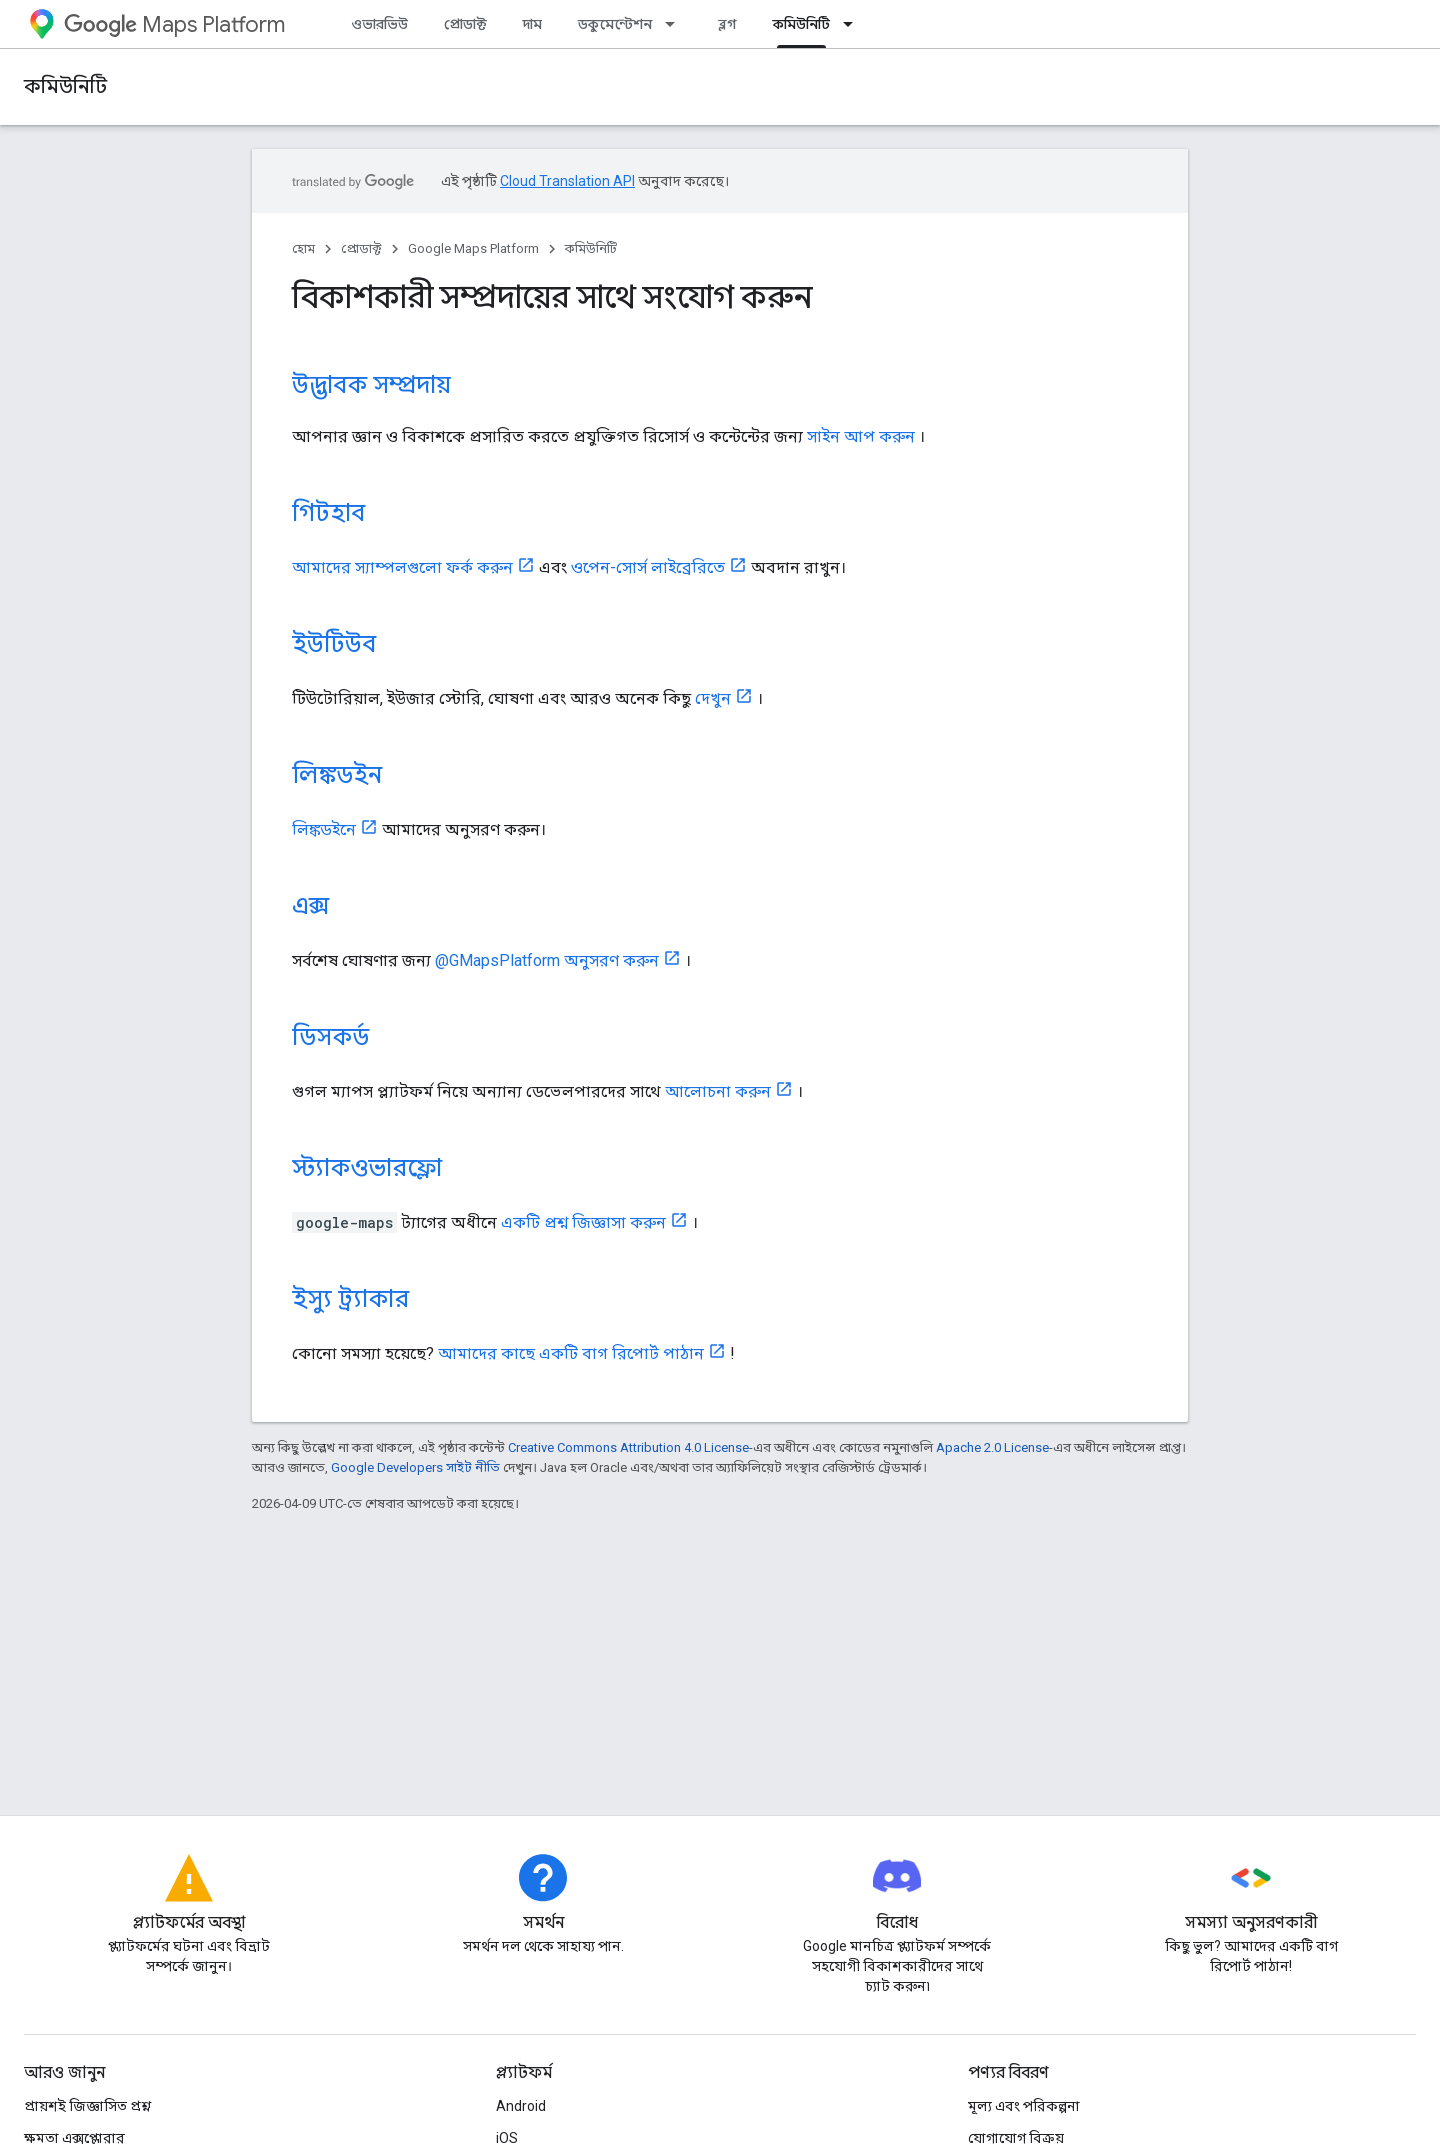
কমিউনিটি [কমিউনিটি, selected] (801, 24)
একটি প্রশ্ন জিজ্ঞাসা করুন (583, 1222)
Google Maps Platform (473, 248)
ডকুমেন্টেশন (615, 24)
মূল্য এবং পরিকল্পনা (1024, 2106)
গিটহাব (328, 513)
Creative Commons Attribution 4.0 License (628, 1447)
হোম (303, 248)
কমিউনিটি (65, 86)
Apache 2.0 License (992, 1447)
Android (521, 2106)
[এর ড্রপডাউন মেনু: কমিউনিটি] (854, 24)
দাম (532, 24)
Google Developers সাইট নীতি (415, 1467)
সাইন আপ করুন (861, 436)
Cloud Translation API (567, 181)
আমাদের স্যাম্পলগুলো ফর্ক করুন (402, 567)
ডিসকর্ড (330, 1037)
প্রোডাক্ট (465, 24)
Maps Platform (174, 24)
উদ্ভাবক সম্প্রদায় (371, 385)
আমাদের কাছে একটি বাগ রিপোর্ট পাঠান (571, 1353)
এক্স (310, 906)
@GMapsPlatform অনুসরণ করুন (547, 960)
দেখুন (713, 698)
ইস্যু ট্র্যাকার (350, 1299)
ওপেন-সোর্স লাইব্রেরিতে (648, 567)
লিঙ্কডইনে (324, 829)
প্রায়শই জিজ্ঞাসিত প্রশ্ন (87, 2106)
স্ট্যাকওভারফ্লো (367, 1168)
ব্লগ (727, 24)
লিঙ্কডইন (337, 775)
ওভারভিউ (379, 24)
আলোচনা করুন (718, 1091)
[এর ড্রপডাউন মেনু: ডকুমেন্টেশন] (676, 24)
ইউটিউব (334, 644)
